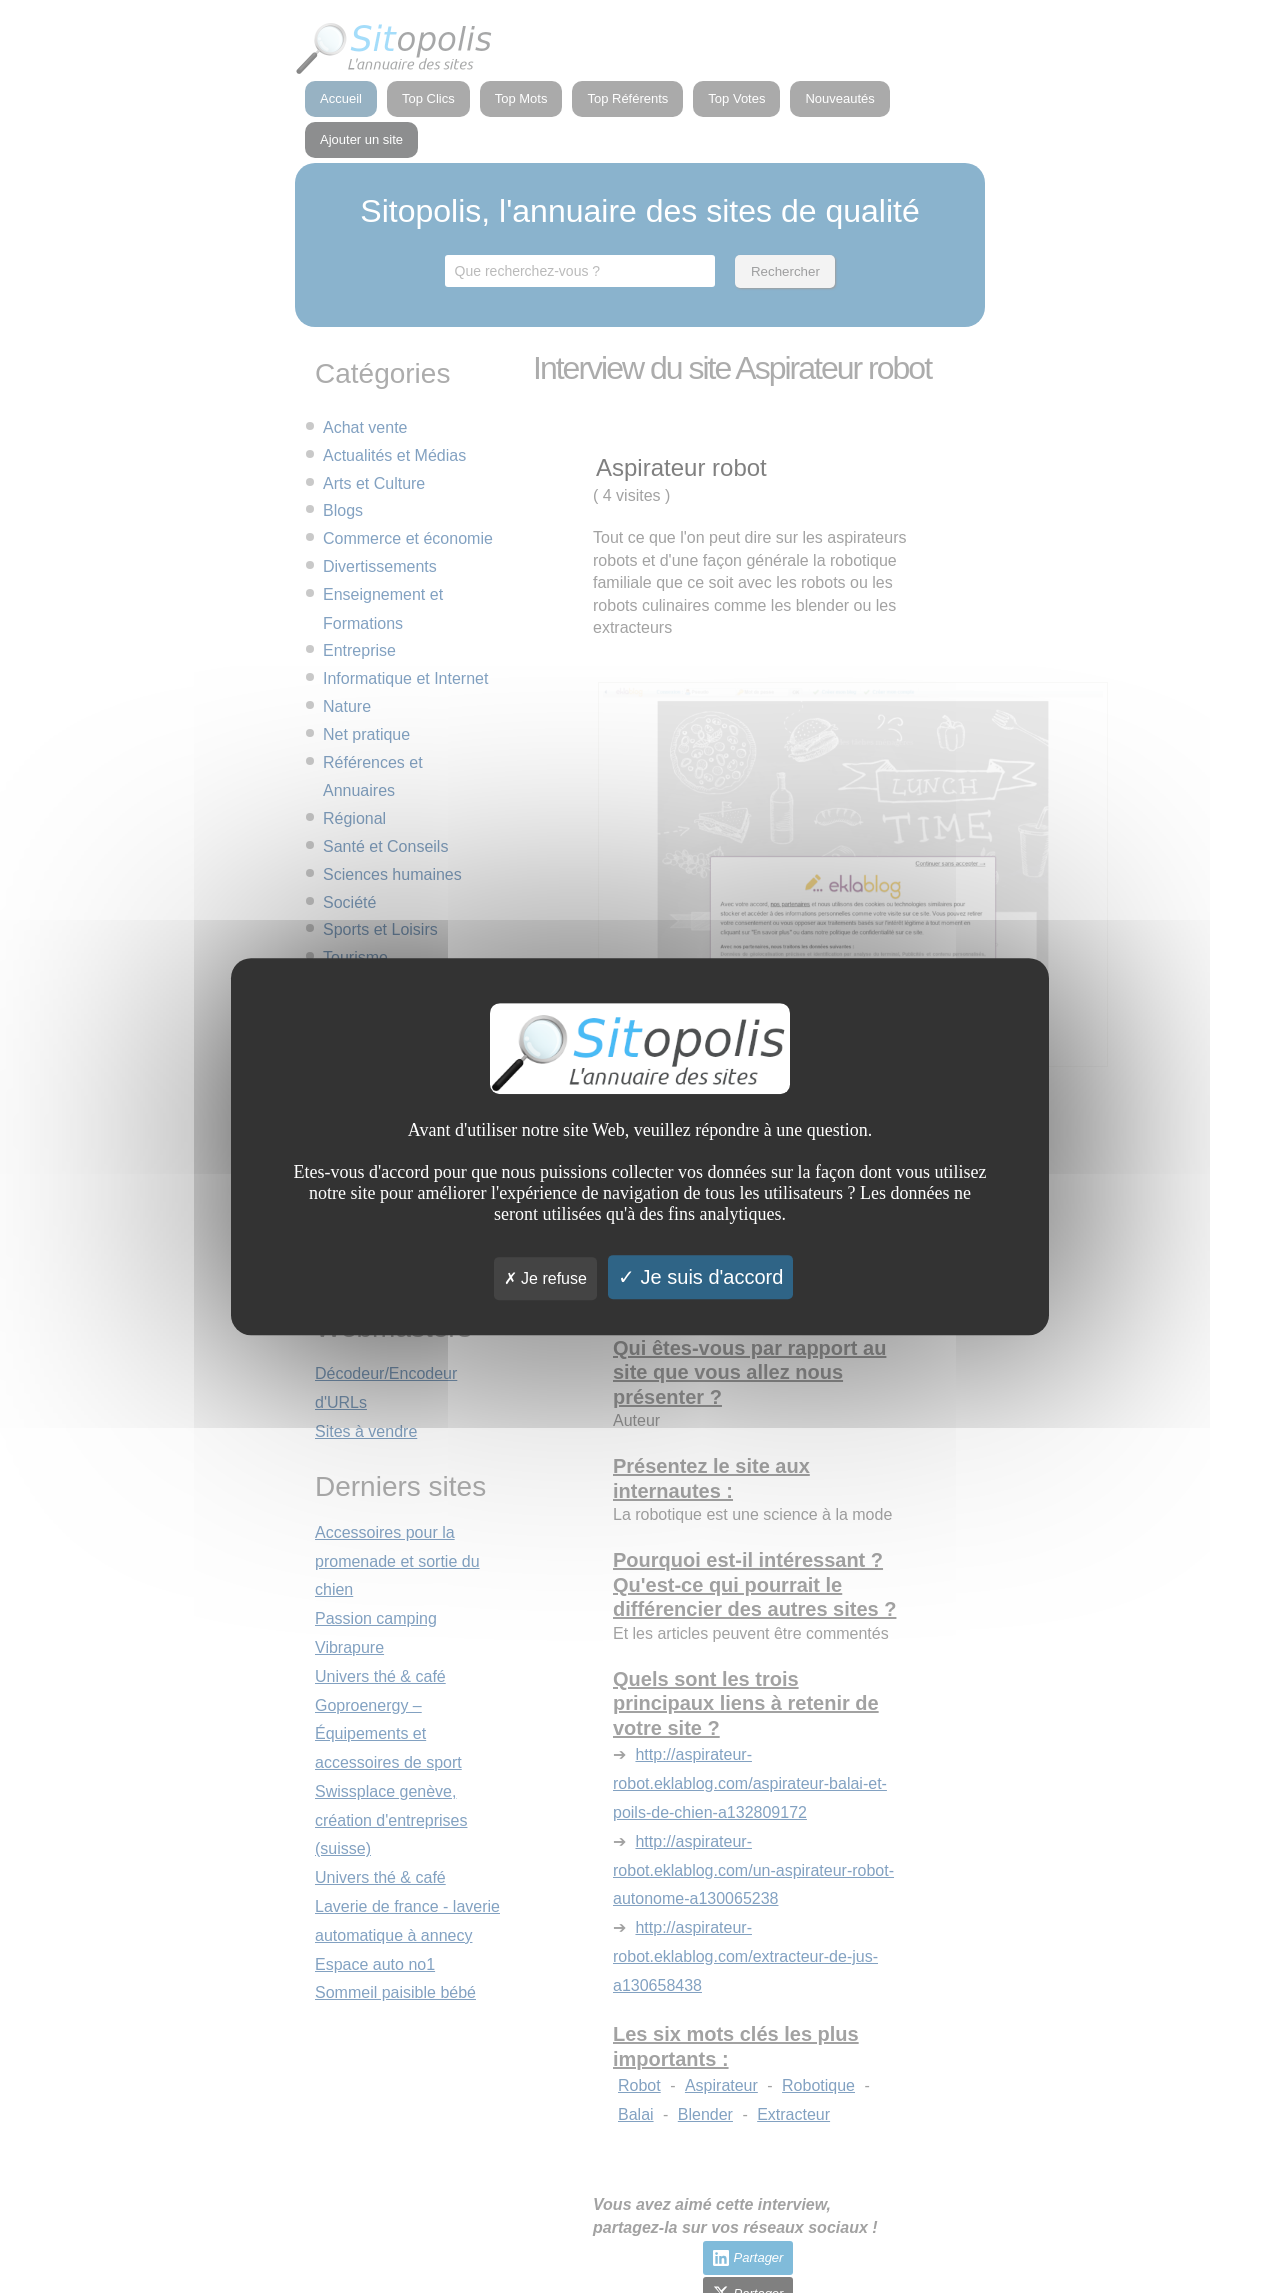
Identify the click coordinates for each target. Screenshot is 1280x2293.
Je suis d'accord (700, 1277)
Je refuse (545, 1278)
